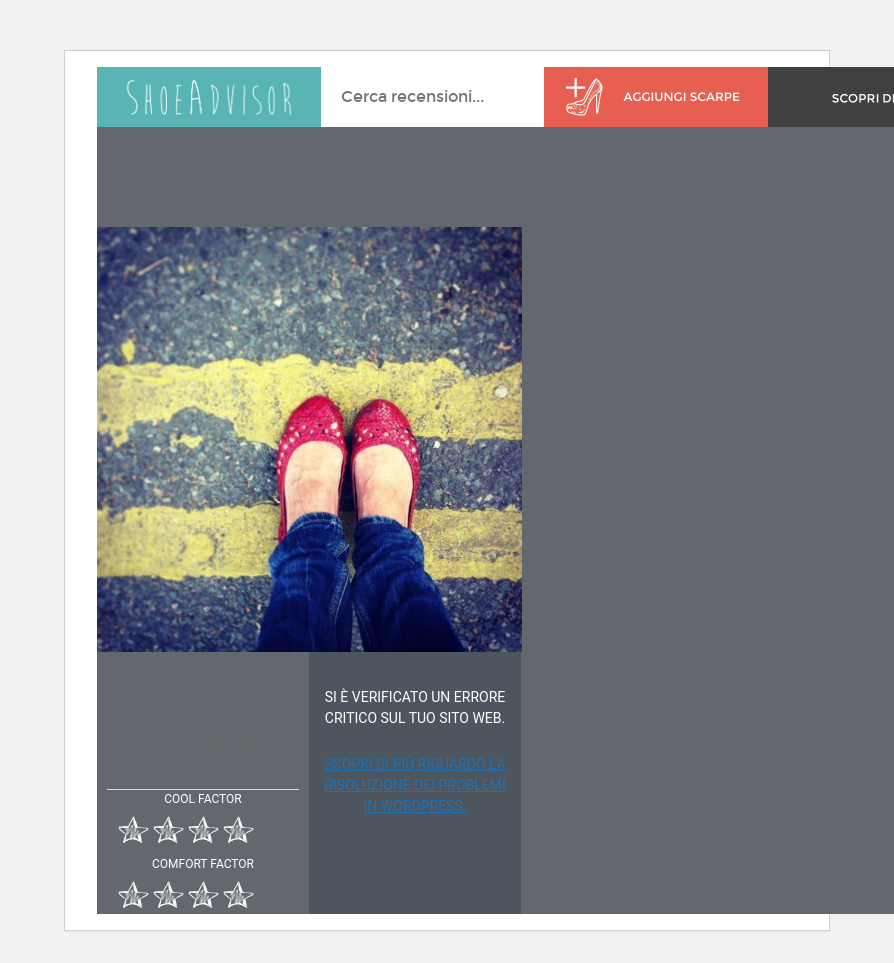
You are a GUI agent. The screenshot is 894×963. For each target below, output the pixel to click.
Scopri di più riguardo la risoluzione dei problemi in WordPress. (415, 785)
